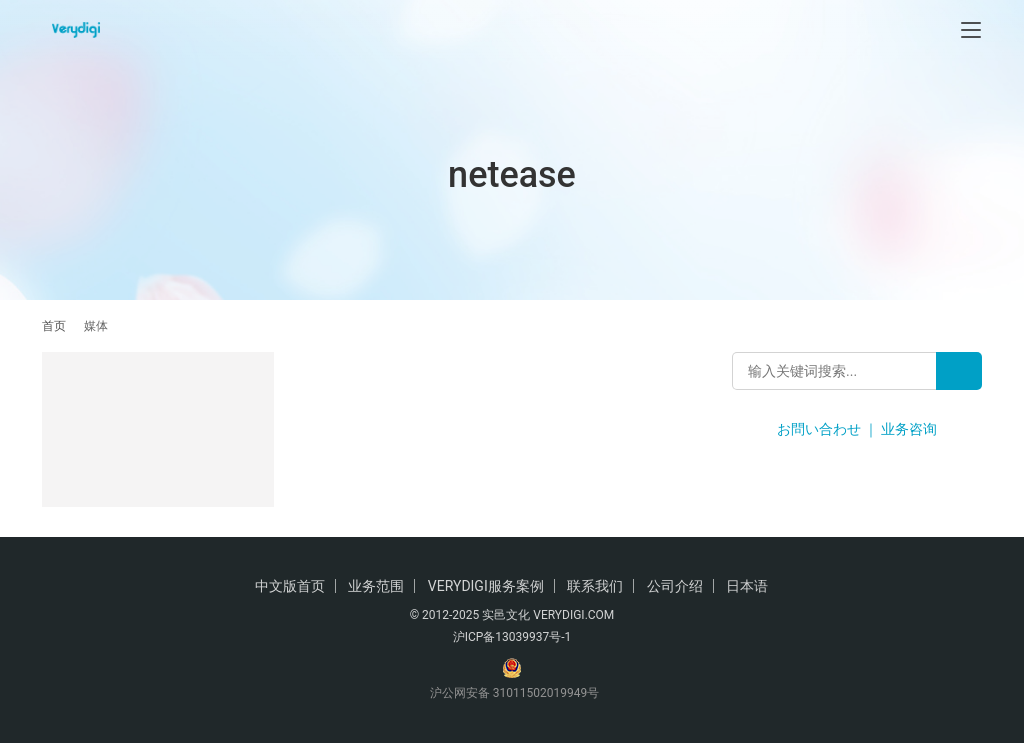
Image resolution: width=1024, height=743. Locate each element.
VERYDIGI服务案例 (486, 586)
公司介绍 (675, 586)
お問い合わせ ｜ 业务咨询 (857, 429)
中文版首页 (290, 586)
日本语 (747, 586)
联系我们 (595, 586)
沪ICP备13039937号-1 (512, 637)
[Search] (959, 371)
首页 (54, 326)
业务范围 (376, 586)
